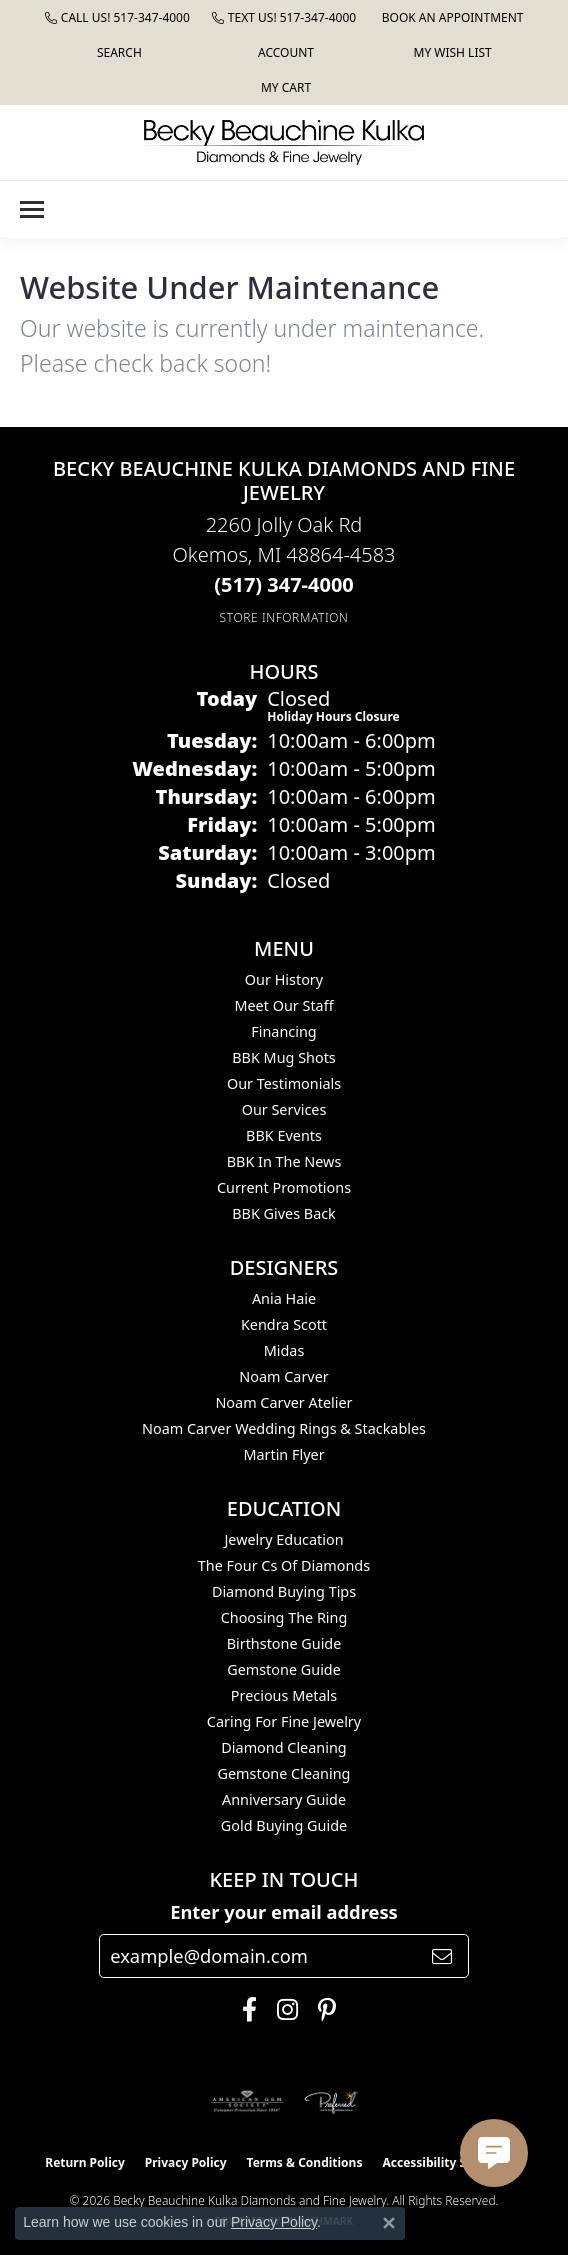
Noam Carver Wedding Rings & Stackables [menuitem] (284, 1428)
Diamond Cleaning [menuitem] (283, 1747)
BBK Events (284, 1135)
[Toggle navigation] (32, 209)
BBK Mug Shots (283, 1057)
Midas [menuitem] (284, 1350)
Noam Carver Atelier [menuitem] (283, 1402)
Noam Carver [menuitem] (283, 1376)
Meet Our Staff (283, 1005)
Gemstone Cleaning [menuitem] (284, 1773)
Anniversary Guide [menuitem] (284, 1799)
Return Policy (85, 2162)
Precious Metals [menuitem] (284, 1695)
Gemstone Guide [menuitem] (284, 1669)
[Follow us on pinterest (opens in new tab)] (322, 2010)
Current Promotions (284, 1187)
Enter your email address (284, 1911)
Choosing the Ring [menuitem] (284, 1617)
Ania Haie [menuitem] (284, 1298)
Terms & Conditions (305, 2162)
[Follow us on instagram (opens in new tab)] (282, 2010)
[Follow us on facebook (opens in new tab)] (244, 2010)
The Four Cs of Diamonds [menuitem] (284, 1565)
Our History (284, 979)
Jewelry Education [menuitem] (283, 1539)
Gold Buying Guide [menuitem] (284, 1825)
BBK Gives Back (284, 1213)
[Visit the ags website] (247, 2102)
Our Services (284, 1109)
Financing (283, 1031)
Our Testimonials (284, 1083)
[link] (117, 17)
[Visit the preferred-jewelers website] (331, 2102)
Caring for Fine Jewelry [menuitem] (284, 1721)
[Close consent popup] (389, 2223)
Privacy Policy (186, 2162)
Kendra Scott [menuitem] (284, 1324)
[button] (117, 52)
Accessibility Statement (452, 2162)
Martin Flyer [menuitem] (283, 1454)
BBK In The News (284, 1161)
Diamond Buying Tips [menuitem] (284, 1591)
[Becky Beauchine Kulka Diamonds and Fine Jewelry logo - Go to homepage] (284, 142)
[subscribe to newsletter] (442, 1956)
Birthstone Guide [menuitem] (284, 1643)
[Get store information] (284, 617)
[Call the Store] (284, 584)
